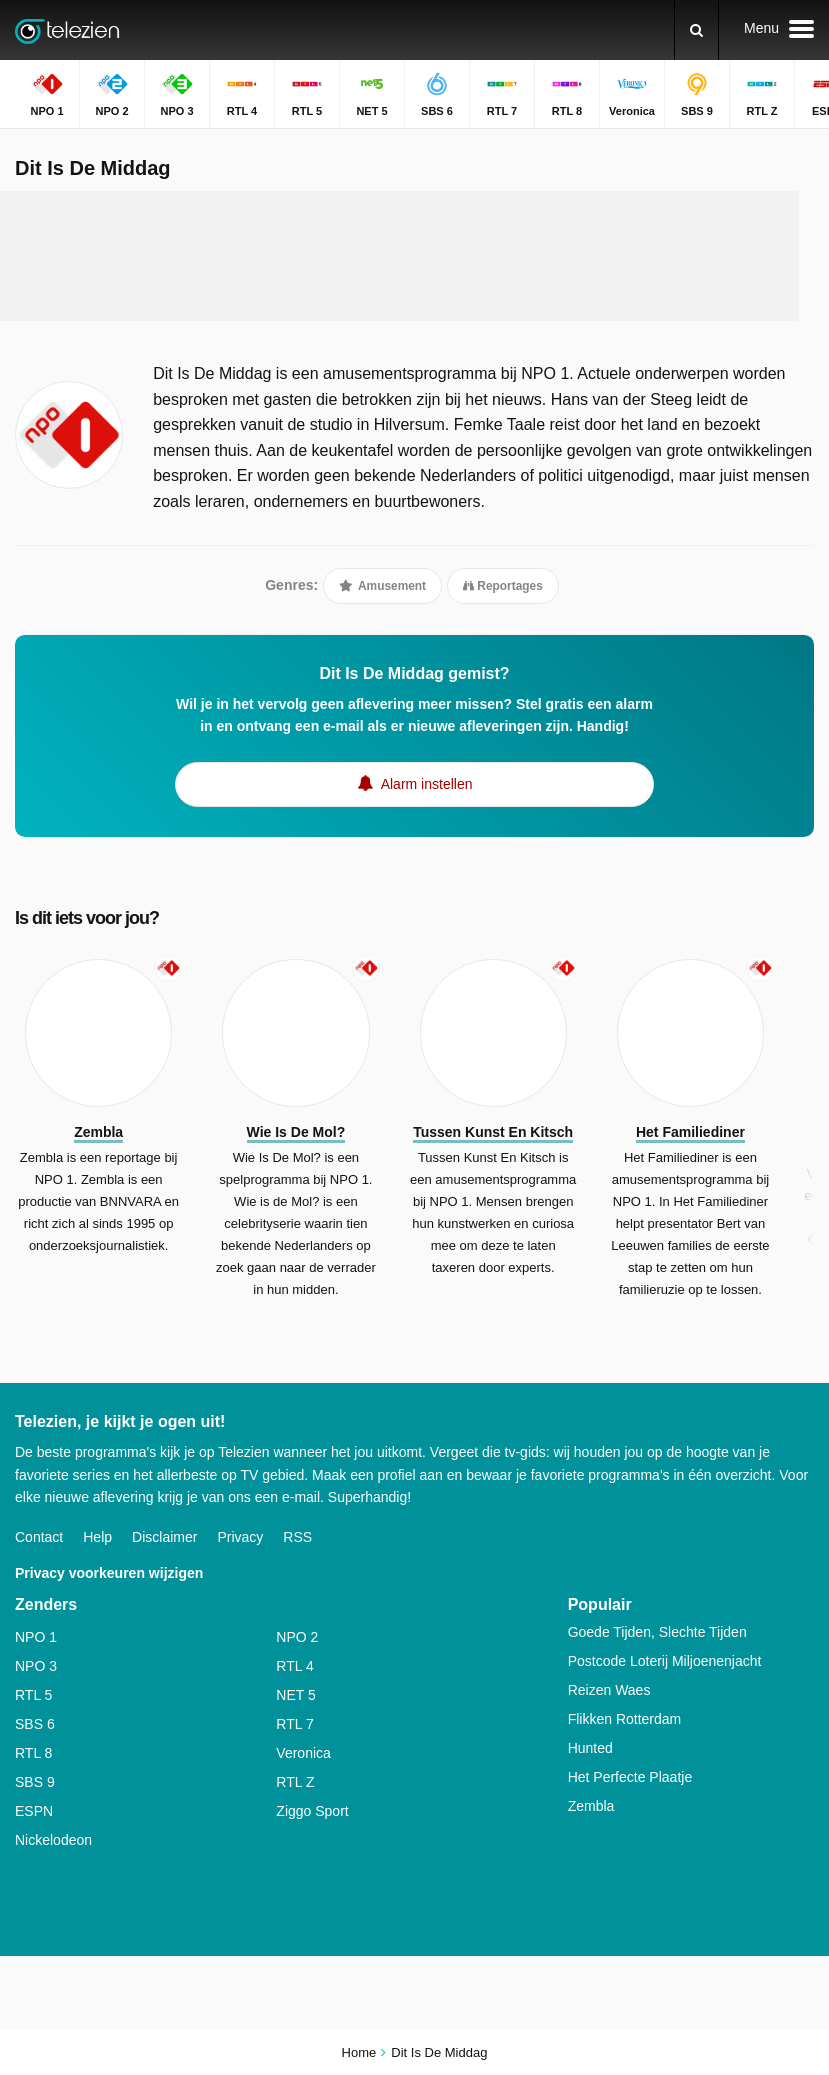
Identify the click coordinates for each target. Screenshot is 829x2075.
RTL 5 (33, 1695)
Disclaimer (164, 1537)
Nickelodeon (53, 1840)
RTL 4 (294, 1666)
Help (97, 1537)
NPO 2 (297, 1637)
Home (359, 2052)
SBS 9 (35, 1782)
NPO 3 (36, 1666)
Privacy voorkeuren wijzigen (109, 1573)
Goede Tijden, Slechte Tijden (657, 1632)
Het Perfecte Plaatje (630, 1777)
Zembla (591, 1806)
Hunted (590, 1748)
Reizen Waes (609, 1690)
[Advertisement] (400, 256)
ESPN (34, 1811)
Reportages (503, 586)
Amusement (382, 586)
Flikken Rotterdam (625, 1719)
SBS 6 (35, 1724)
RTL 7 (294, 1724)
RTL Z (295, 1782)
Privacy (240, 1537)
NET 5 (295, 1695)
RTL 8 (33, 1753)
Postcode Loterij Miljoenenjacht (665, 1661)
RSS (297, 1537)
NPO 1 (36, 1637)
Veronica (303, 1753)
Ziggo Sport (312, 1811)
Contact (39, 1537)
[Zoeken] (696, 30)
